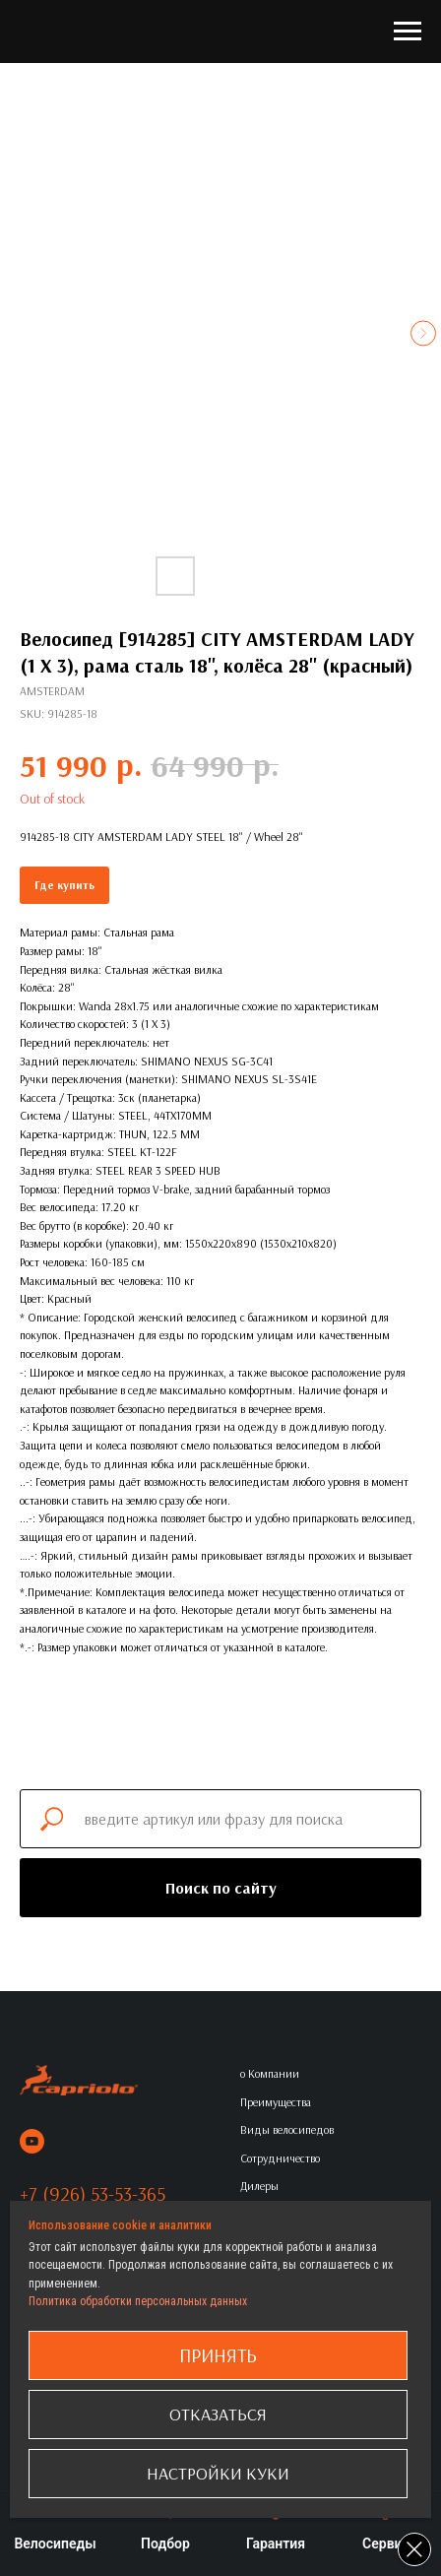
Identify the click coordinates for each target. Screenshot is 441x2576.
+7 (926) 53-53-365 (92, 2193)
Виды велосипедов (287, 2129)
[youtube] (32, 2141)
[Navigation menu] (407, 31)
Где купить (64, 884)
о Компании (269, 2073)
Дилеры (259, 2185)
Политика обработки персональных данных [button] (138, 2301)
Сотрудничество (280, 2158)
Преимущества (275, 2101)
